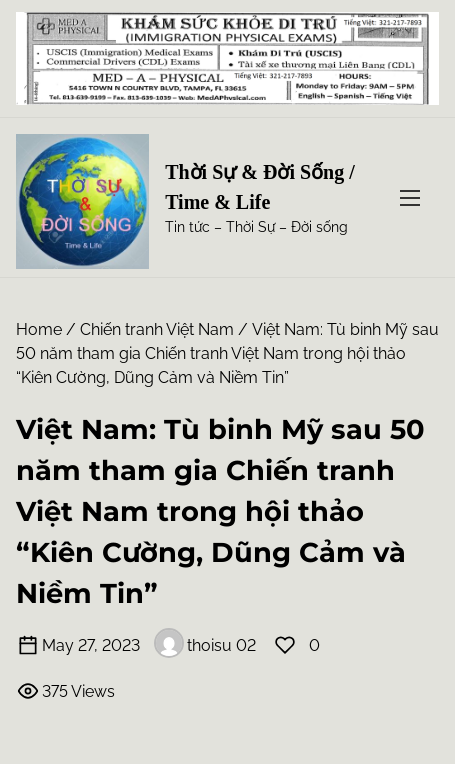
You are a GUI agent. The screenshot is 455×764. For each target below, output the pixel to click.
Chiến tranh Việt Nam (157, 329)
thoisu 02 (205, 645)
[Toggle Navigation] (410, 197)
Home (39, 329)
